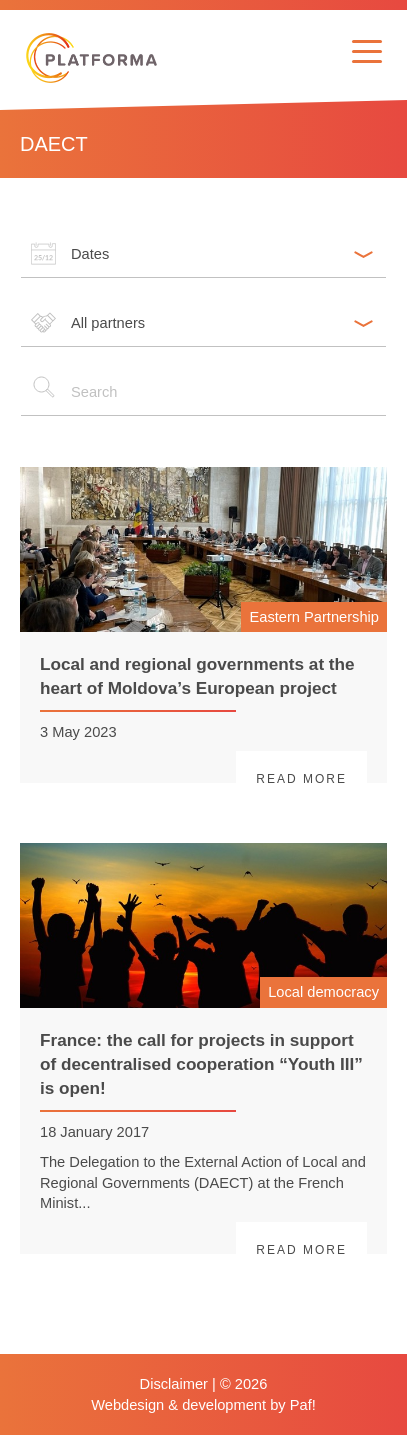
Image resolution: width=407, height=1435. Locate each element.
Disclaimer (174, 1384)
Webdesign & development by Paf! (203, 1405)
